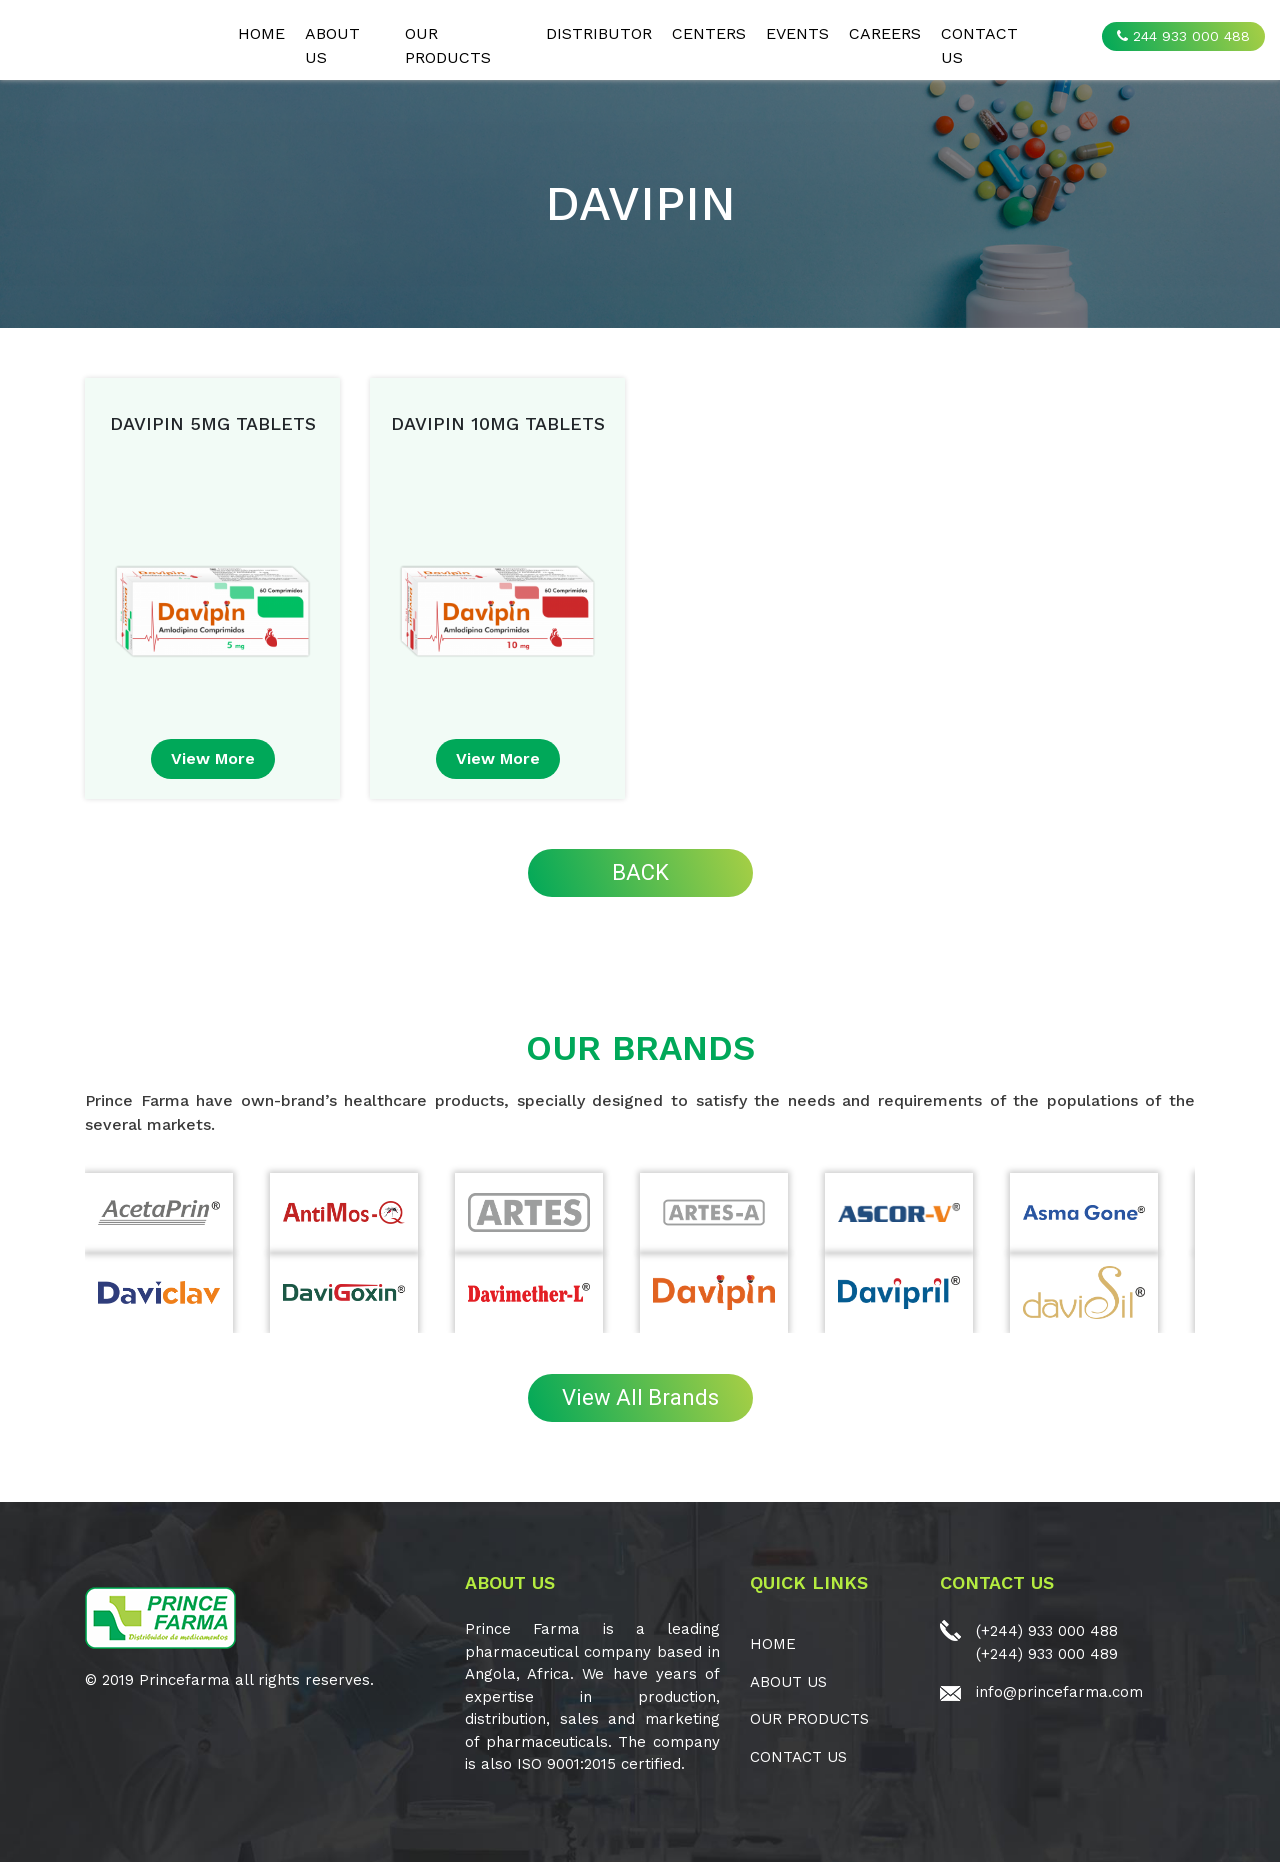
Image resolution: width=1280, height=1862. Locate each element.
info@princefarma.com (1059, 1692)
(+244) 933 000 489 (1047, 1654)
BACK (640, 872)
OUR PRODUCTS (448, 45)
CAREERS (885, 33)
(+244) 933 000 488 (1047, 1631)
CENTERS (709, 33)
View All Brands (640, 1397)
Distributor (599, 33)
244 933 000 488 (1183, 36)
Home (261, 33)
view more (213, 758)
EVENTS (797, 33)
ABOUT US (332, 45)
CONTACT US (979, 45)
